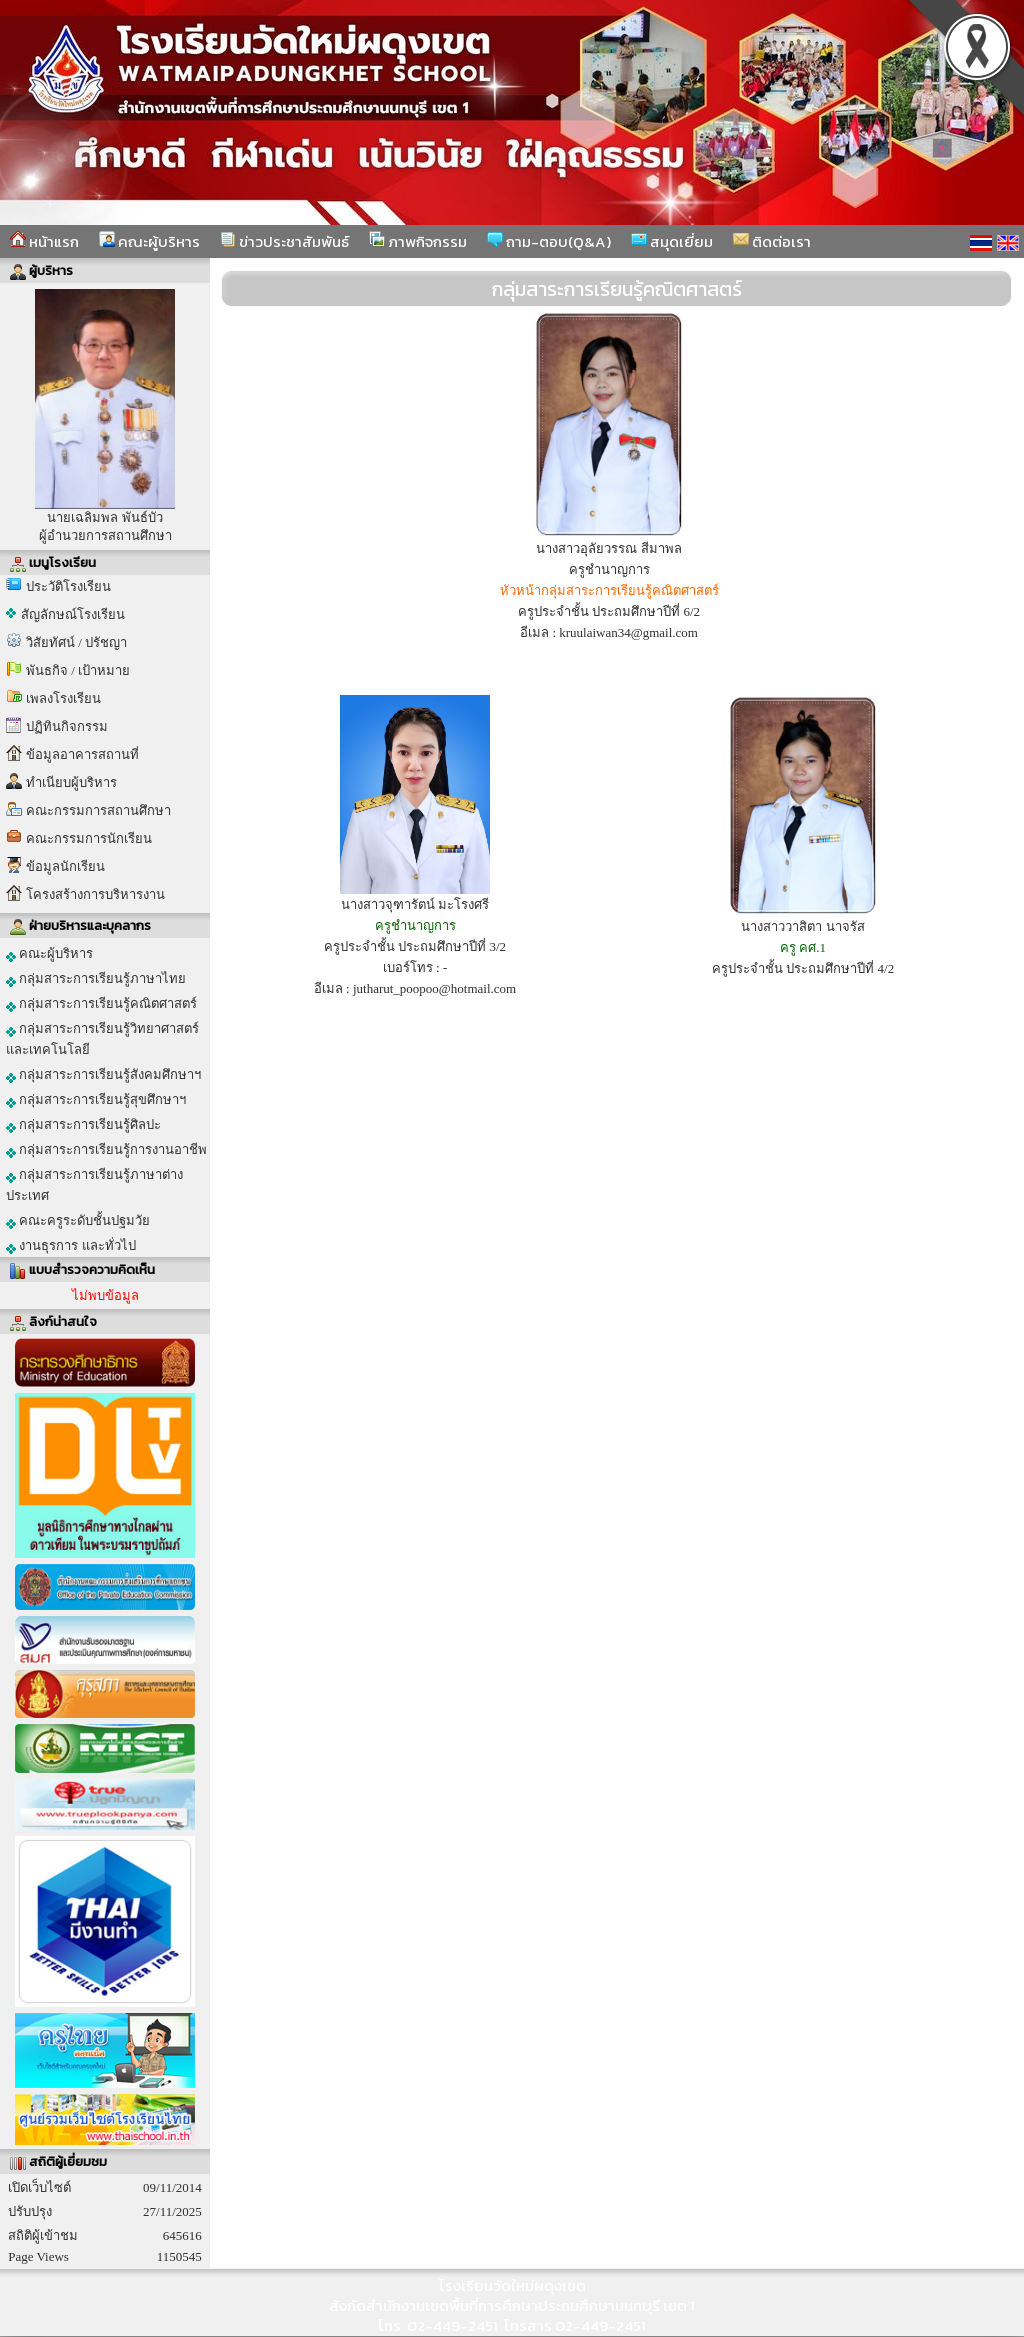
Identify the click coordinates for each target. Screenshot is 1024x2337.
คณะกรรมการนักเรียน (89, 838)
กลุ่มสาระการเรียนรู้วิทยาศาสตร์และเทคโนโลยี (102, 1039)
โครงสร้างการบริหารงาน (95, 894)
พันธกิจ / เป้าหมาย (78, 670)
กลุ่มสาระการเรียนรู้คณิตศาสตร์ (101, 1004)
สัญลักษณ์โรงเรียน (73, 614)
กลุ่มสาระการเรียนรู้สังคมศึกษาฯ (103, 1075)
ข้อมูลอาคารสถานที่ (82, 754)
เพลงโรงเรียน (63, 698)
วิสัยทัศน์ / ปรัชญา (76, 642)
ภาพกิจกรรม (418, 241)
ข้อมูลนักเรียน (65, 866)
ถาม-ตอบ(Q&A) (549, 241)
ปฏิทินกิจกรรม (67, 726)
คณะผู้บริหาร (149, 241)
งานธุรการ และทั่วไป (71, 1246)
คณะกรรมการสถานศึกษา (98, 810)
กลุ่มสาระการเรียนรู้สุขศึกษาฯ (96, 1100)
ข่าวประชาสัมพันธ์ (284, 241)
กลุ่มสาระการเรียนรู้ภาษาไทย (96, 979)
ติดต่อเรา (772, 241)
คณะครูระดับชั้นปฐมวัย (78, 1221)
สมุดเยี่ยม (672, 241)
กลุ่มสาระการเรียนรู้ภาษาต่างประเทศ (94, 1185)
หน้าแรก (44, 241)
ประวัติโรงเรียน (68, 586)
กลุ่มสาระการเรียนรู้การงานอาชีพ (106, 1150)
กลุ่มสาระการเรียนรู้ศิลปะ (83, 1125)
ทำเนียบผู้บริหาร (71, 782)
